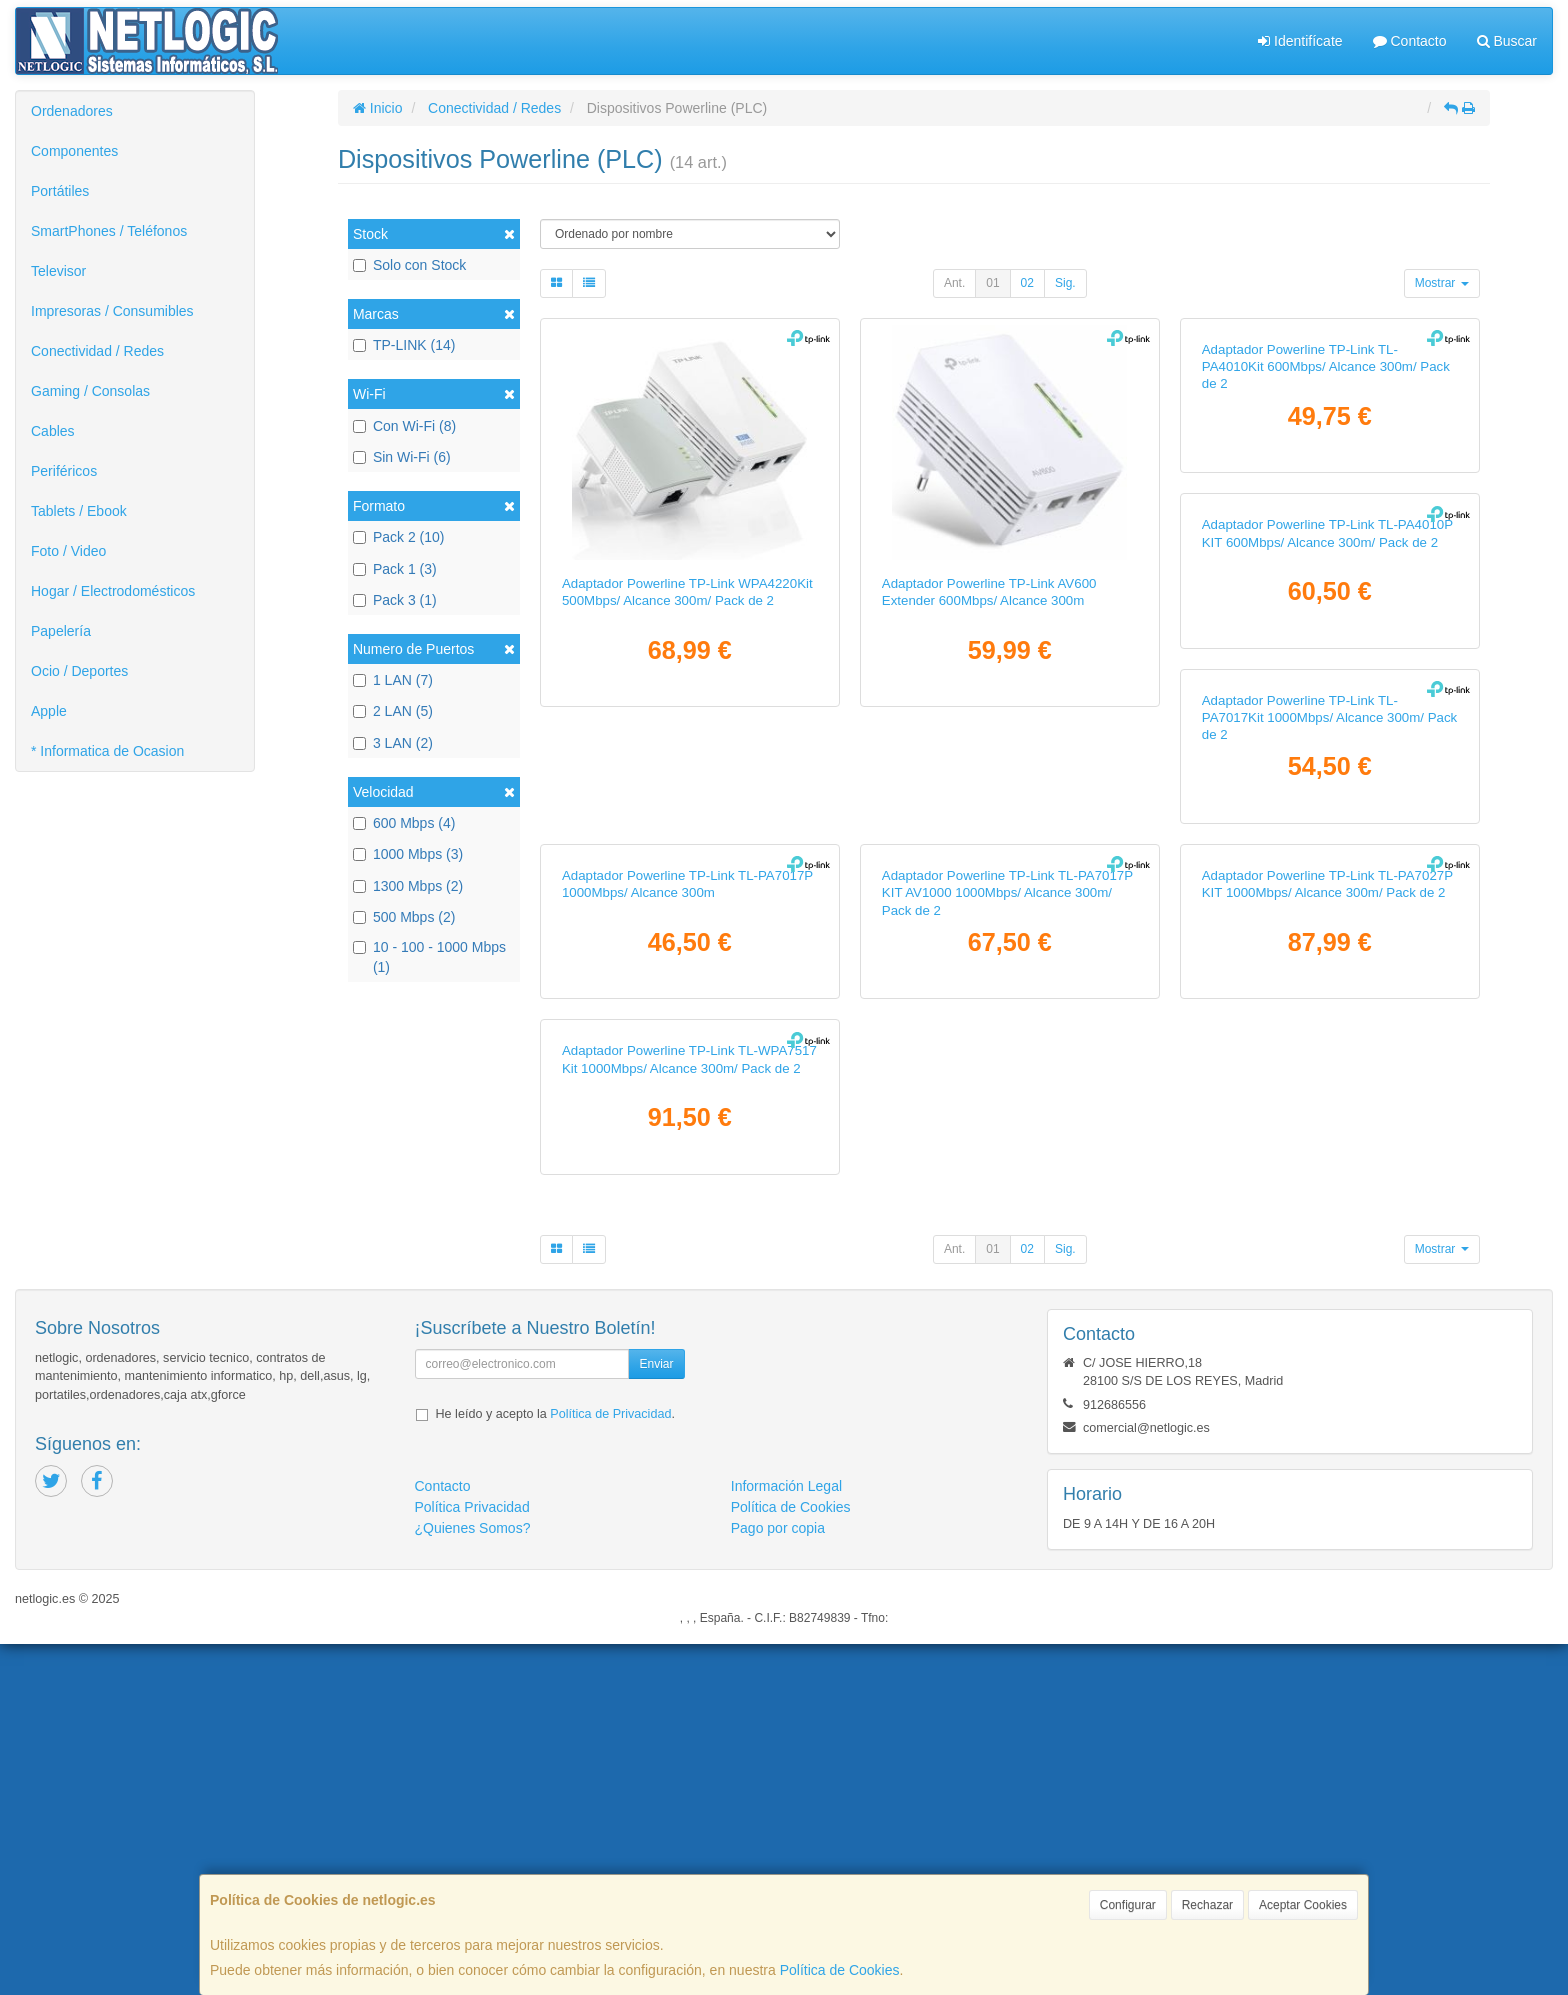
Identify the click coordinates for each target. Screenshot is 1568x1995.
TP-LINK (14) (404, 345)
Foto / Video (68, 551)
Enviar (656, 1715)
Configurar (1128, 1905)
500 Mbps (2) (404, 917)
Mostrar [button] (1442, 283)
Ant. (954, 283)
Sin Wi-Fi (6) (402, 457)
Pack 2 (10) (399, 537)
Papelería (61, 631)
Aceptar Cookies (1303, 1905)
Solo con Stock (409, 265)
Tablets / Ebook (79, 511)
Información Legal (786, 1837)
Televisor (58, 271)
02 (1027, 283)
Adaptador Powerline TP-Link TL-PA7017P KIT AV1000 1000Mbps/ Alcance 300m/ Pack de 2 (687, 1419)
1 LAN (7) (393, 680)
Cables (53, 431)
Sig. (1065, 283)
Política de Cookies (840, 1970)
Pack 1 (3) (395, 569)
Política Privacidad (472, 1858)
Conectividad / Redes (97, 351)
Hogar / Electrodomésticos (113, 591)
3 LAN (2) (393, 743)
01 (992, 283)
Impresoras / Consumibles (112, 311)
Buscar (1507, 41)
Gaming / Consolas (90, 391)
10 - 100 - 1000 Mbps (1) (429, 957)
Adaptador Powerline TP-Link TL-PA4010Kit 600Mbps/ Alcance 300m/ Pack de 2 (1326, 601)
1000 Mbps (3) (408, 854)
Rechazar (1207, 1905)
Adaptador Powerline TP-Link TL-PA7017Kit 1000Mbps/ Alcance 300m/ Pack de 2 (1010, 1010)
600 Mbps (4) (404, 823)
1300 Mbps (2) (408, 886)
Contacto (1410, 41)
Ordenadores (72, 111)
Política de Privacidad (610, 1765)
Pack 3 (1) (395, 600)
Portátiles (60, 191)
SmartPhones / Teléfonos (109, 231)
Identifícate (1300, 41)
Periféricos (64, 471)
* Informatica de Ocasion (107, 751)
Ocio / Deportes (79, 671)
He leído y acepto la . (555, 1765)
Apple (49, 711)
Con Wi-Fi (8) (404, 426)
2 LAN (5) (393, 711)
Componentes (74, 151)
